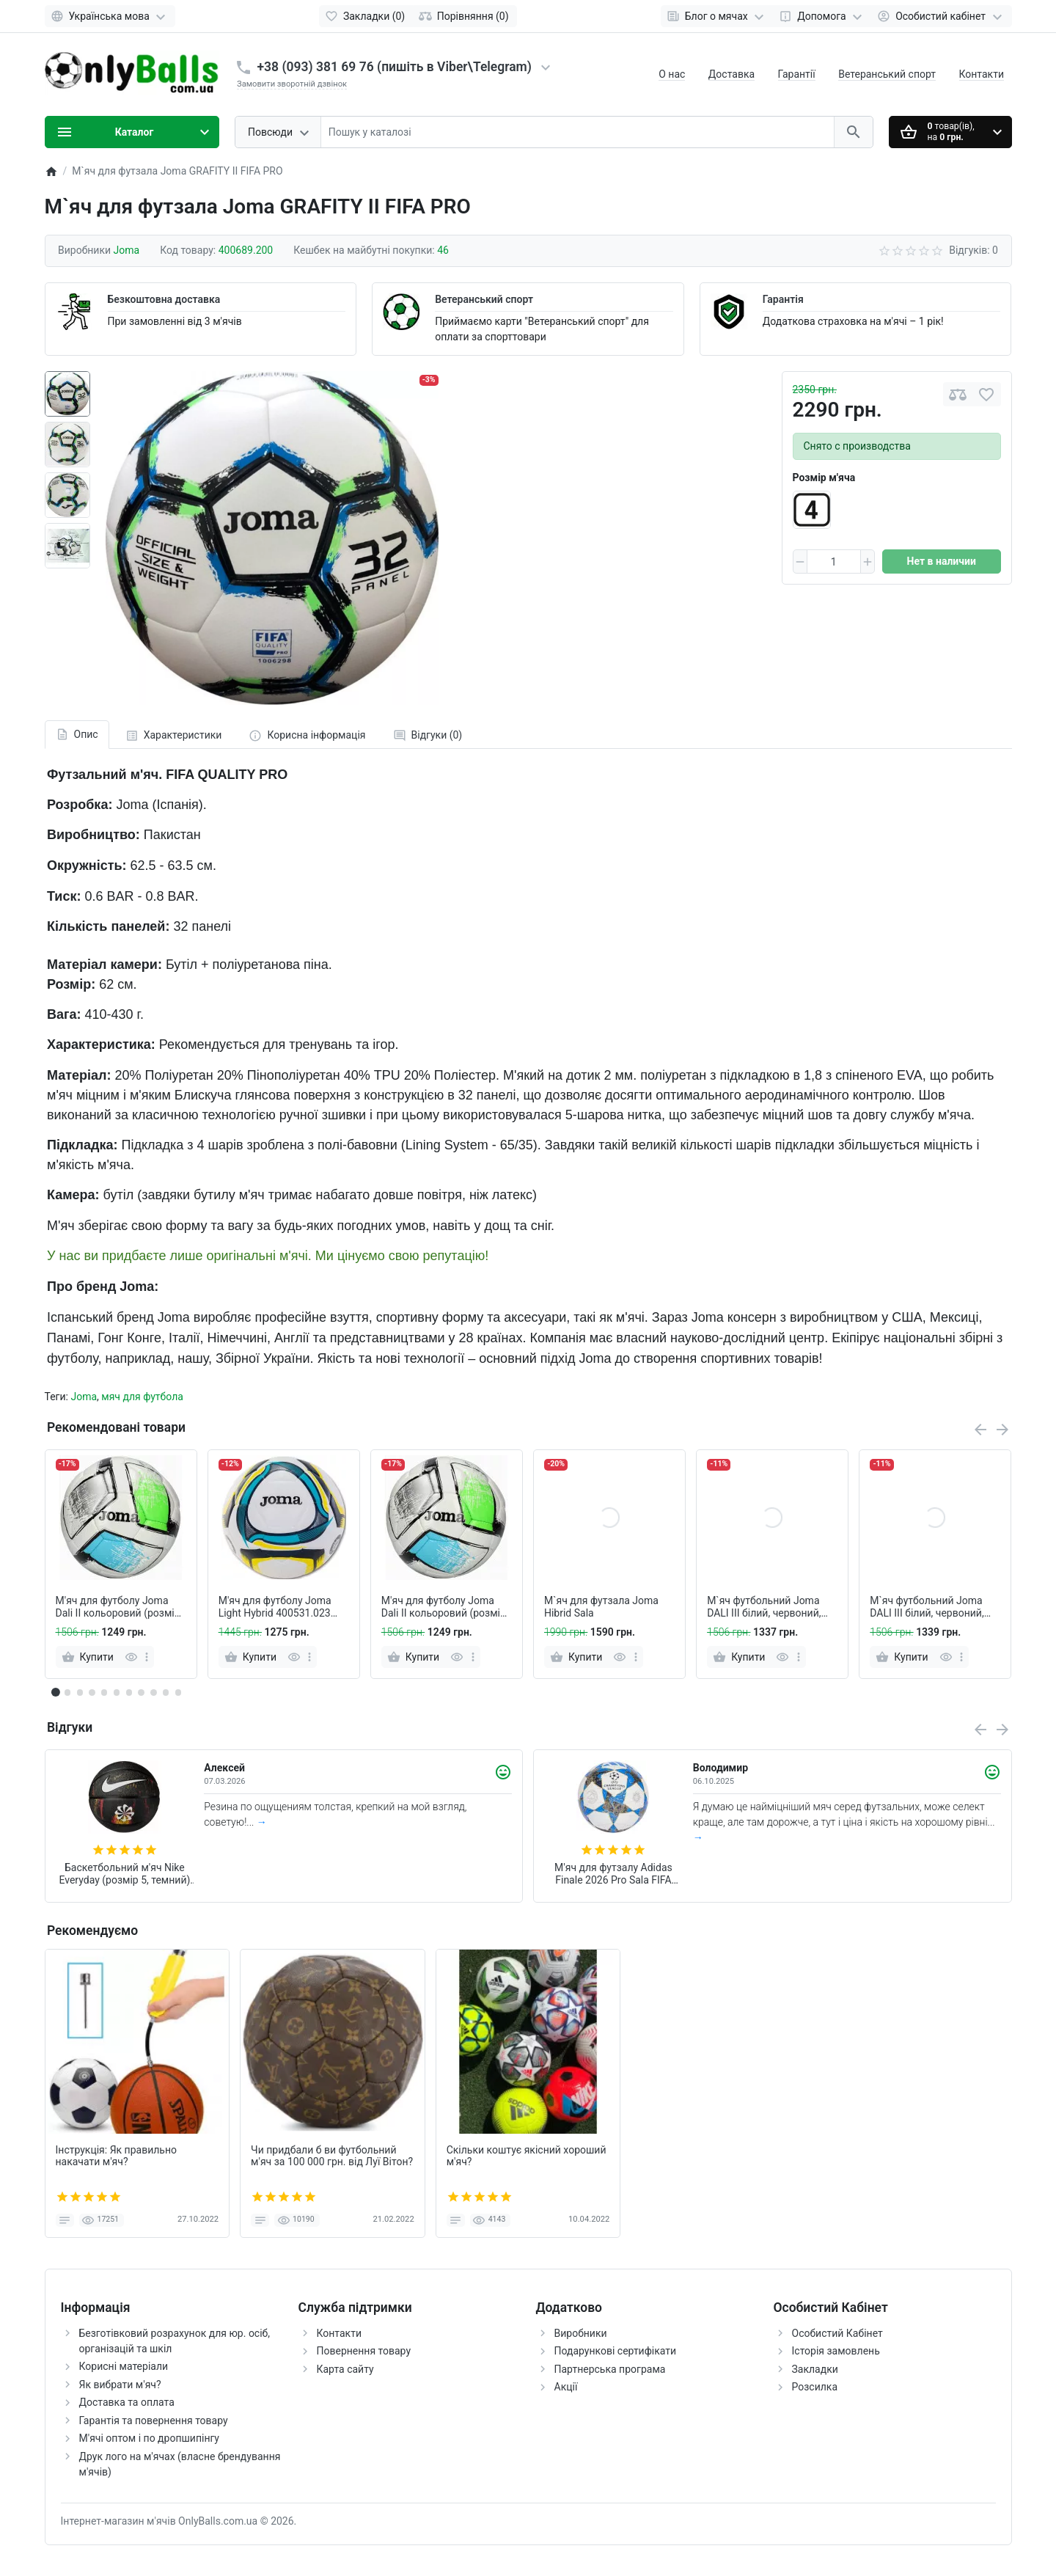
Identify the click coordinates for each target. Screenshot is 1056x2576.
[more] (146, 1657)
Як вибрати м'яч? (120, 2384)
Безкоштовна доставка (164, 299)
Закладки (815, 2369)
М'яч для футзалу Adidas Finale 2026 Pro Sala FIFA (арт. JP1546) (613, 1874)
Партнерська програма (610, 2369)
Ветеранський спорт (887, 74)
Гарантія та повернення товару (153, 2420)
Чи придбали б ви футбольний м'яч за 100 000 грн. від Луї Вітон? (332, 2156)
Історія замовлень (836, 2351)
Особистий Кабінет (837, 2333)
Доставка (731, 74)
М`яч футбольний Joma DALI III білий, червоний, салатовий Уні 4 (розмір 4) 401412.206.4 (770, 1607)
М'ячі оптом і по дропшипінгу (149, 2438)
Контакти (982, 74)
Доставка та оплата (127, 2402)
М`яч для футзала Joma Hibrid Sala (601, 1607)
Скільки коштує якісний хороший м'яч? (526, 2156)
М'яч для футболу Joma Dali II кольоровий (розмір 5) (118, 1607)
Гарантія (783, 299)
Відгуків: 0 (973, 250)
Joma (83, 1396)
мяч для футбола (142, 1396)
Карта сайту (345, 2369)
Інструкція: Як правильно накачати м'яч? (116, 2156)
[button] (67, 1692)
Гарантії (796, 74)
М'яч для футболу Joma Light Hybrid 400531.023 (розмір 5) (275, 1607)
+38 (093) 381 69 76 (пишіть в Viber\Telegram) (394, 66)
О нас (672, 74)
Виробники (580, 2333)
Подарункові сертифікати (615, 2351)
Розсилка (815, 2387)
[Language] (110, 16)
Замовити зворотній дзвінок (292, 84)
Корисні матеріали (124, 2366)
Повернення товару (364, 2351)
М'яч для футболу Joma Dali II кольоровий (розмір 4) (443, 1607)
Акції (566, 2387)
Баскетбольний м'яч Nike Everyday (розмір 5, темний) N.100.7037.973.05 (124, 1874)
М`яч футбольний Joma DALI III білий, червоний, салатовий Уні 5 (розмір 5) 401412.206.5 (933, 1607)
